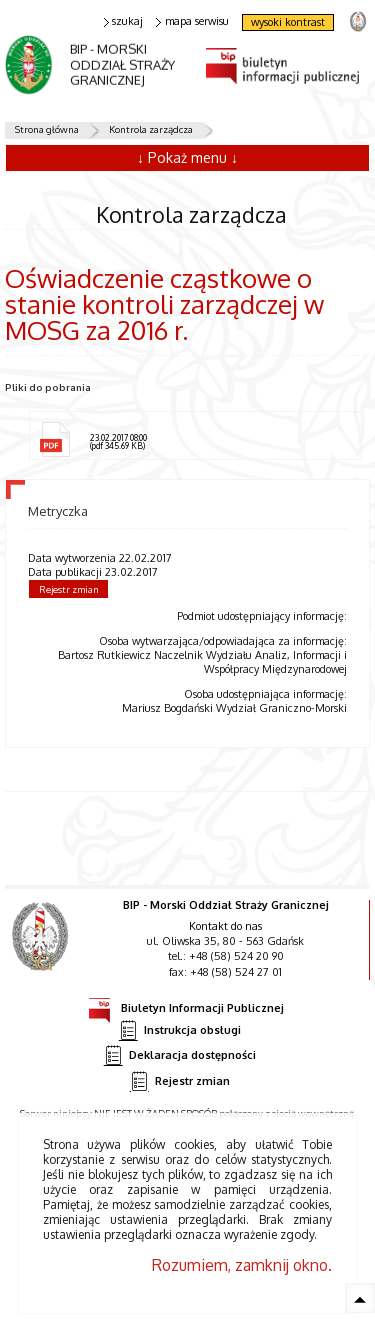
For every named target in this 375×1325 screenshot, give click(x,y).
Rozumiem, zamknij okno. (242, 1265)
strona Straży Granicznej (357, 20)
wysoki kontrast (288, 22)
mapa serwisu (192, 21)
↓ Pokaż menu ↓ (187, 157)
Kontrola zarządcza (151, 129)
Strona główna (47, 129)
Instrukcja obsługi (180, 1030)
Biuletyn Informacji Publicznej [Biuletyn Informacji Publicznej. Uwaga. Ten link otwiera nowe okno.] (186, 1005)
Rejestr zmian (69, 589)
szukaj (124, 21)
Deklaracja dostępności (180, 1055)
